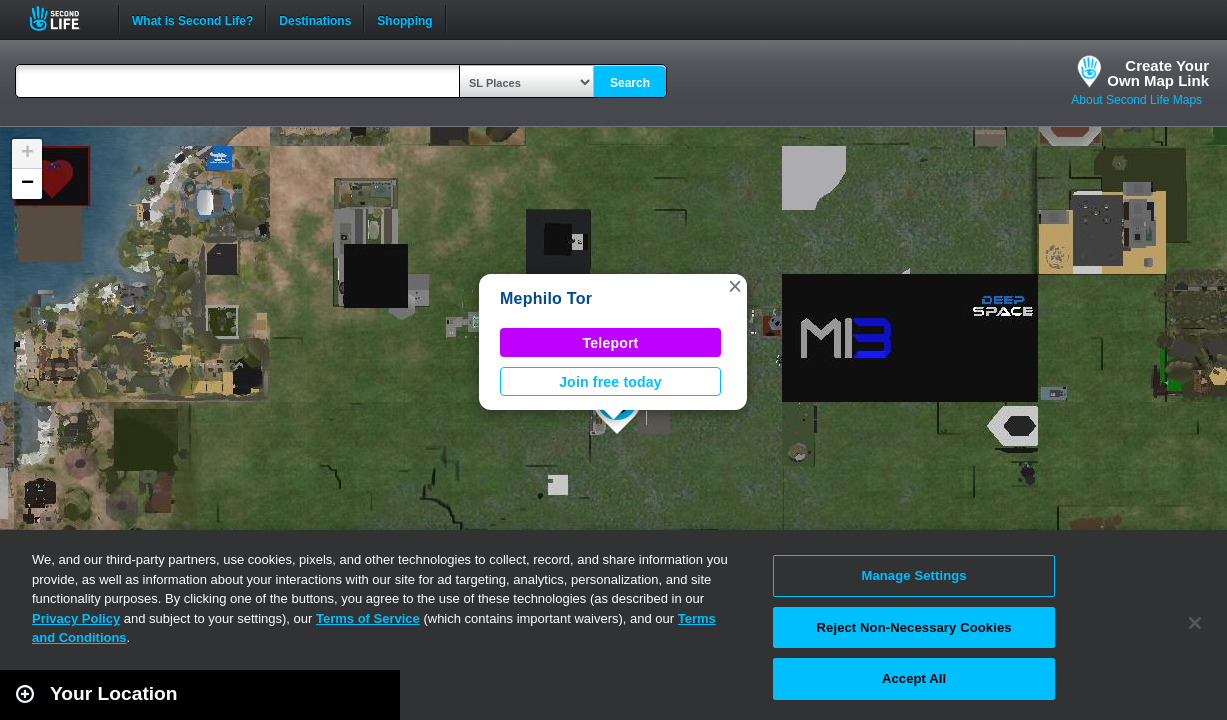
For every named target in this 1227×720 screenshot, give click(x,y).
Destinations (315, 19)
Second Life (65, 18)
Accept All (914, 678)
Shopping (404, 19)
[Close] (1195, 623)
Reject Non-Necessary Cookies (914, 627)
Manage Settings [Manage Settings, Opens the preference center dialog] (913, 575)
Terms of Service (368, 618)
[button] (735, 286)
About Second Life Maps (1136, 100)
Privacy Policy (76, 618)
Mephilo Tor (546, 298)
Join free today (610, 382)
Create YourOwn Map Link (1158, 73)
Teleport (611, 343)
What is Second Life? (192, 19)
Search (630, 83)
